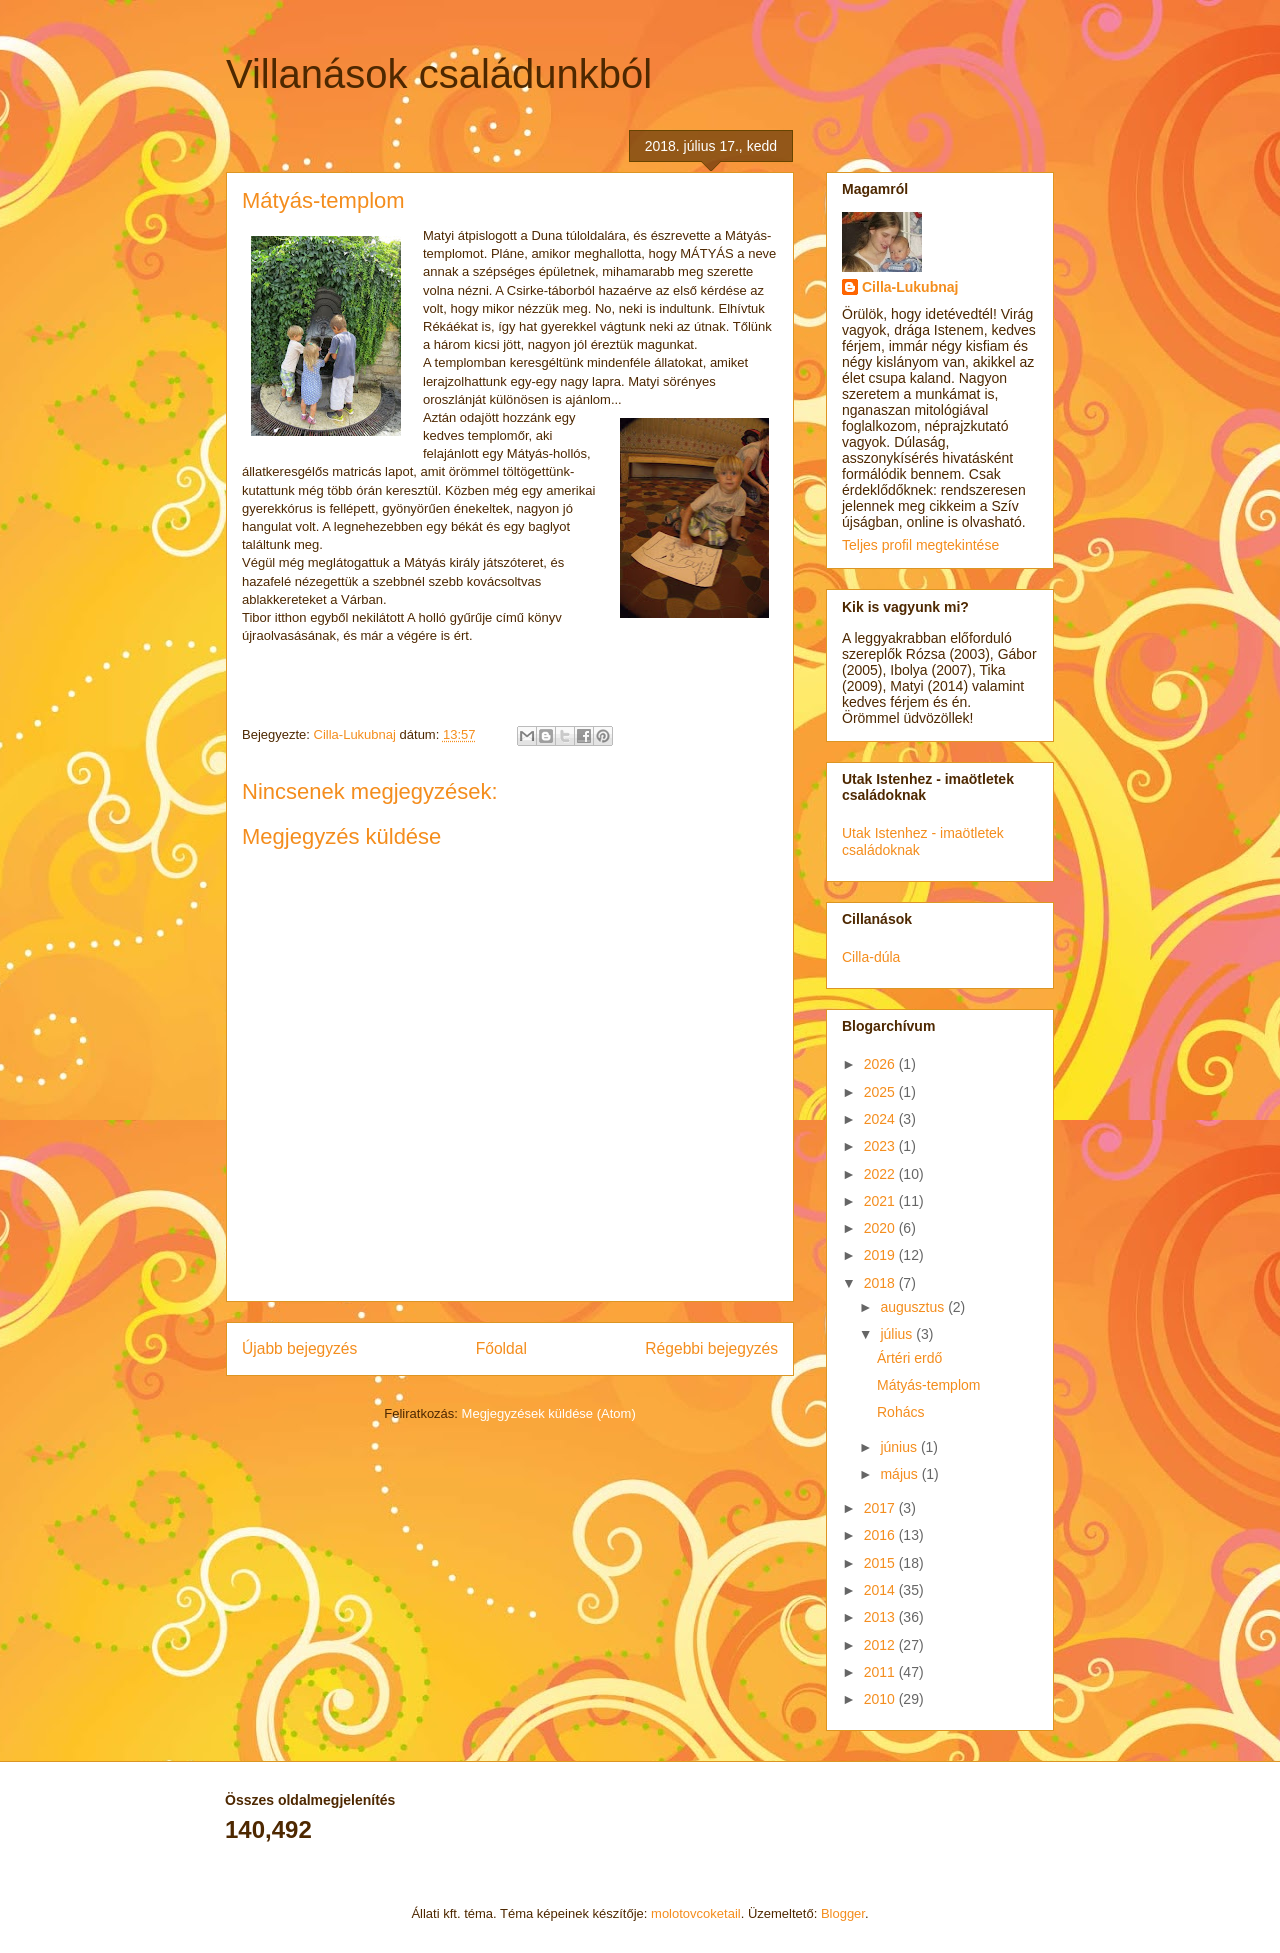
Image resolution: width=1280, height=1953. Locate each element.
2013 (881, 1617)
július (898, 1334)
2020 (881, 1228)
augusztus (914, 1307)
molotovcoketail (696, 1913)
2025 (881, 1092)
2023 (881, 1146)
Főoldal (501, 1348)
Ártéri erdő (909, 1358)
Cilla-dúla (871, 957)
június (900, 1447)
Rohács (900, 1412)
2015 (881, 1563)
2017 (881, 1508)
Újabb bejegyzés (299, 1348)
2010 (881, 1699)
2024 (881, 1119)
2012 (881, 1645)
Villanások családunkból (439, 74)
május (900, 1474)
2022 (881, 1174)
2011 (881, 1672)
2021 (881, 1201)
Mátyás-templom (928, 1385)
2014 (881, 1590)
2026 (881, 1064)
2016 (881, 1535)
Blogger (843, 1913)
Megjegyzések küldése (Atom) (549, 1413)
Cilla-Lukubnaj (910, 287)
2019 (881, 1255)
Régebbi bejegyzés (711, 1348)
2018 (881, 1283)
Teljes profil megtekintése (920, 545)
